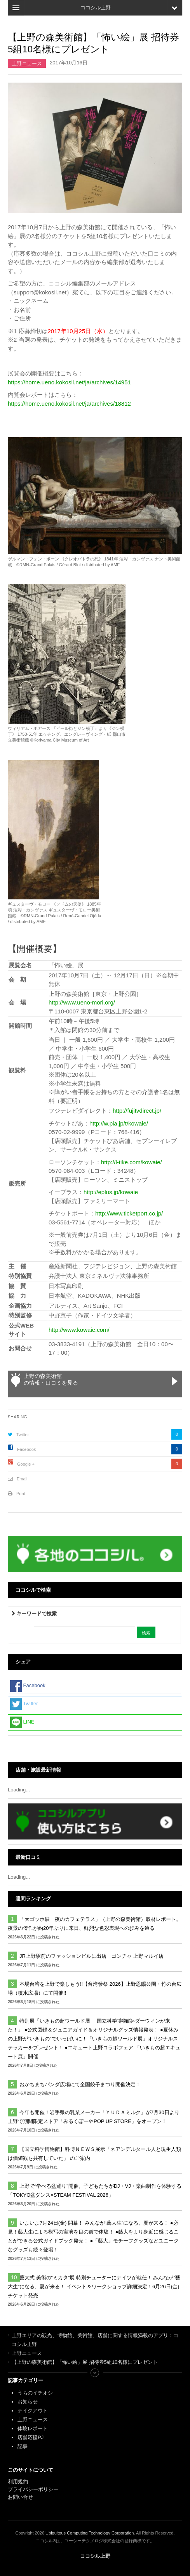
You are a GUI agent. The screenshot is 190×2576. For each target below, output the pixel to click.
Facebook (26, 1449)
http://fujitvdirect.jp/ (137, 1110)
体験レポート (32, 2428)
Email (22, 1478)
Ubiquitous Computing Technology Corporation (89, 2533)
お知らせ (27, 2402)
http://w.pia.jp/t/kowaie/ (118, 1123)
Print (20, 1493)
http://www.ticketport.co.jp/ (129, 1213)
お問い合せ (20, 2497)
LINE (22, 1722)
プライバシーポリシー (34, 2489)
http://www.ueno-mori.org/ (82, 1002)
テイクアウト (32, 2410)
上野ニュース (27, 63)
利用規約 (18, 2481)
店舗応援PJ (30, 2437)
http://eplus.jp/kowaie (111, 1192)
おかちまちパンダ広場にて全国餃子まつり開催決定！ (80, 2084)
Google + (26, 1464)
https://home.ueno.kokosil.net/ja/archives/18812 (69, 403)
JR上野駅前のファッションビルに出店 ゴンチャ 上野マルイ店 (91, 1956)
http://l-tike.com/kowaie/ (131, 1162)
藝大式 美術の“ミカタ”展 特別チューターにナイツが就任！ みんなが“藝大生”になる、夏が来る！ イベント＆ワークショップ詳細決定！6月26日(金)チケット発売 (94, 2286)
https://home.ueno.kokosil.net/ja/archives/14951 (69, 382)
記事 (22, 2446)
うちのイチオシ (35, 2393)
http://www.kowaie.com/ (79, 1329)
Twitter (22, 1434)
